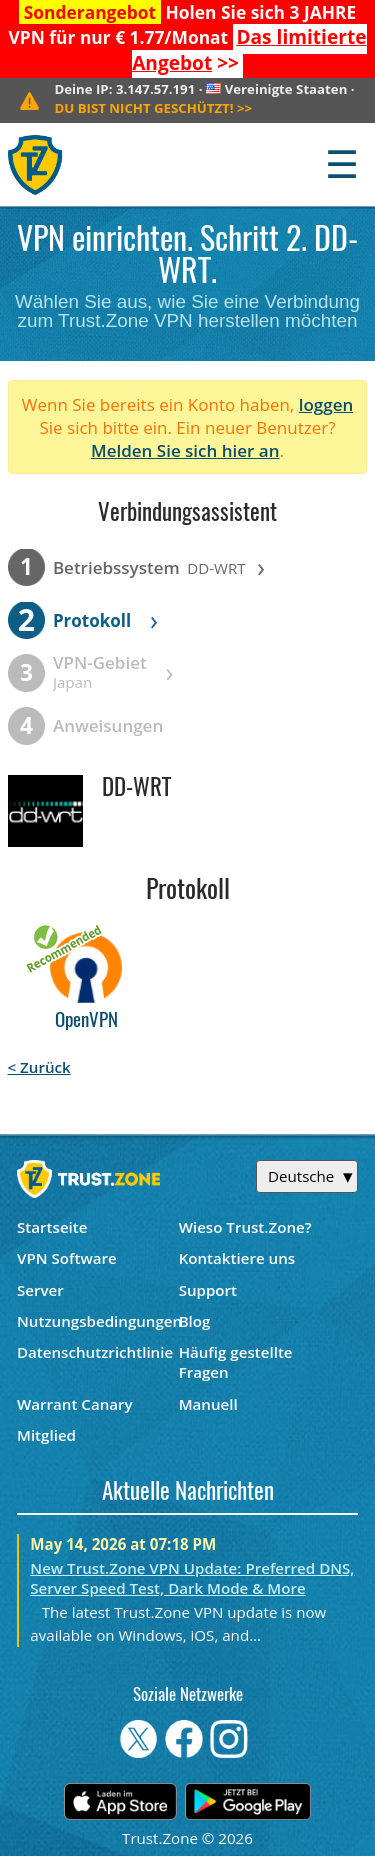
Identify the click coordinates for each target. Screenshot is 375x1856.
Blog (195, 1321)
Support (208, 1290)
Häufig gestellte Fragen (236, 1362)
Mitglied (46, 1435)
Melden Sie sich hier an (185, 450)
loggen (326, 404)
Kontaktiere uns (237, 1258)
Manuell (208, 1404)
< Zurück (39, 1067)
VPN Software (67, 1258)
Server (40, 1290)
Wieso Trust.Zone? (245, 1227)
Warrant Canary (75, 1404)
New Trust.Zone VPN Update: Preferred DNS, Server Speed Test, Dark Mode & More (192, 1578)
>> (249, 50)
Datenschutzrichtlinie (95, 1352)
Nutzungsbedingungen (98, 1321)
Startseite (52, 1227)
